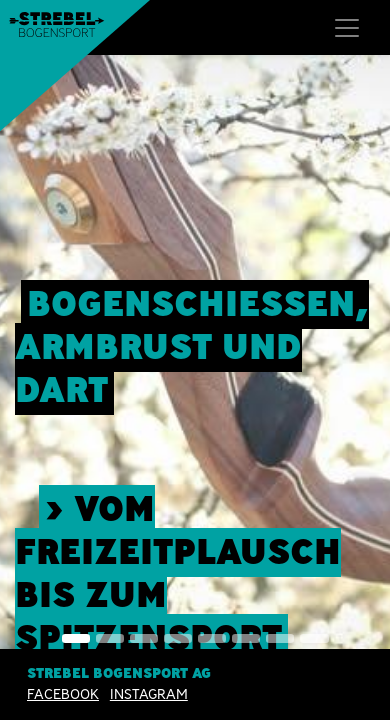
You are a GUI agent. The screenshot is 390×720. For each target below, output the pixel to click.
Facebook (63, 695)
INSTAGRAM (149, 695)
